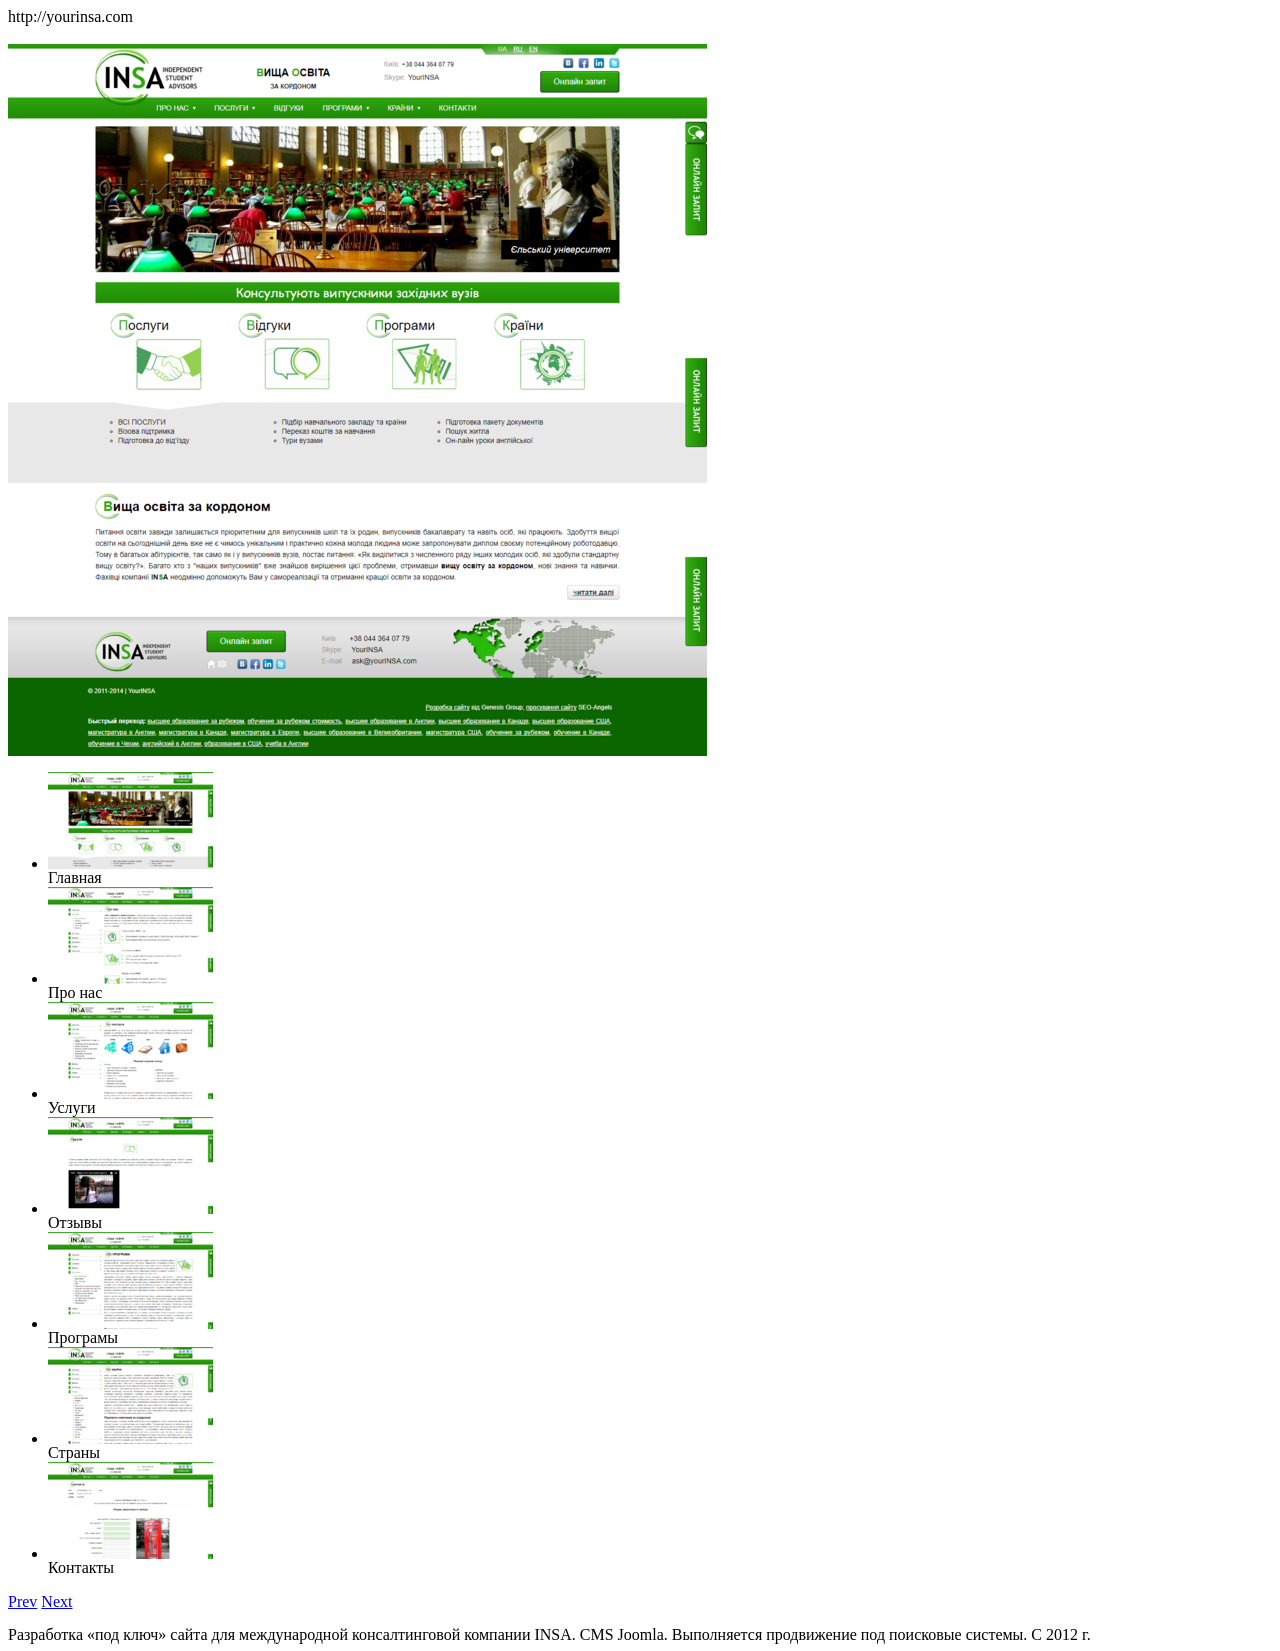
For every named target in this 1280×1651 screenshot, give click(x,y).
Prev (22, 1601)
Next (56, 1601)
